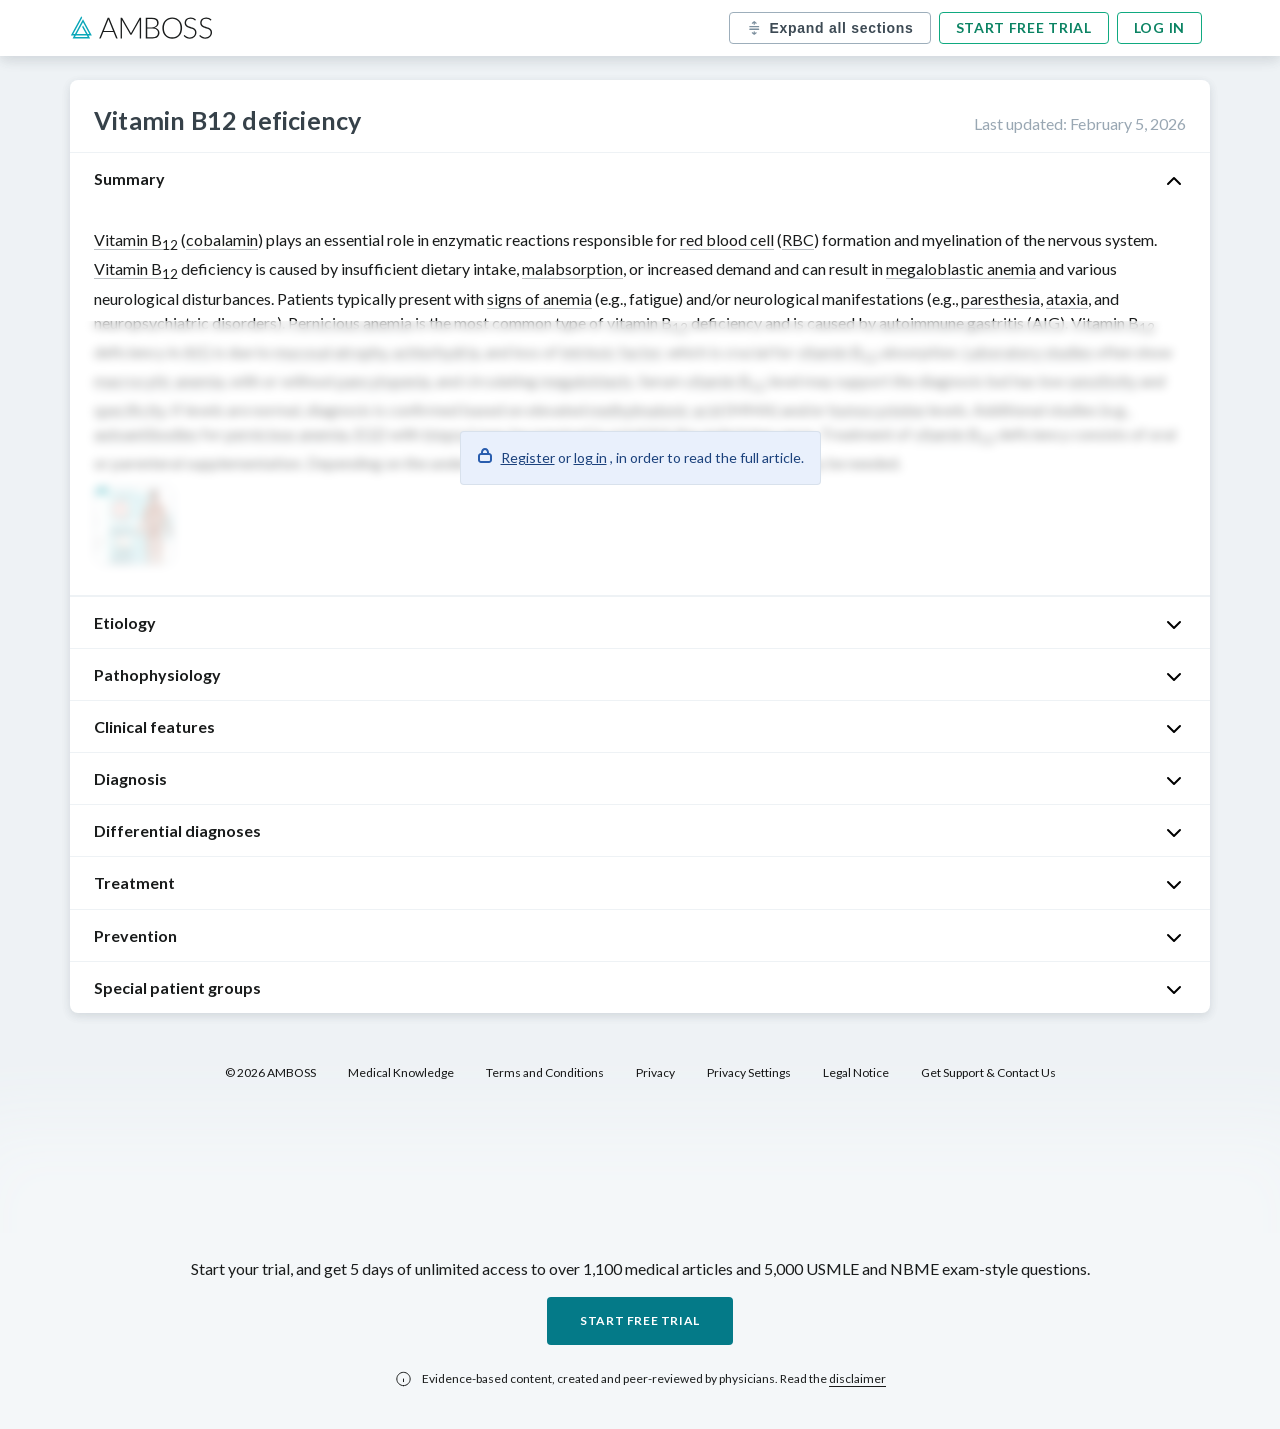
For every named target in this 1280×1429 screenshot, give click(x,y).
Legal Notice (856, 1072)
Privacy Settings (749, 1072)
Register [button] (528, 457)
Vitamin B (136, 240)
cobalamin (222, 239)
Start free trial (1024, 27)
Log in (1159, 27)
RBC (798, 239)
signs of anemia (539, 298)
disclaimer (857, 1378)
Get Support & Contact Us (988, 1072)
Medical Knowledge (401, 1072)
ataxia (1067, 298)
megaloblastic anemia (961, 268)
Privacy (655, 1072)
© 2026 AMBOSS (270, 1072)
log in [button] (590, 457)
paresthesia (1000, 298)
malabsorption (572, 268)
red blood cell (727, 239)
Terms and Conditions (545, 1072)
